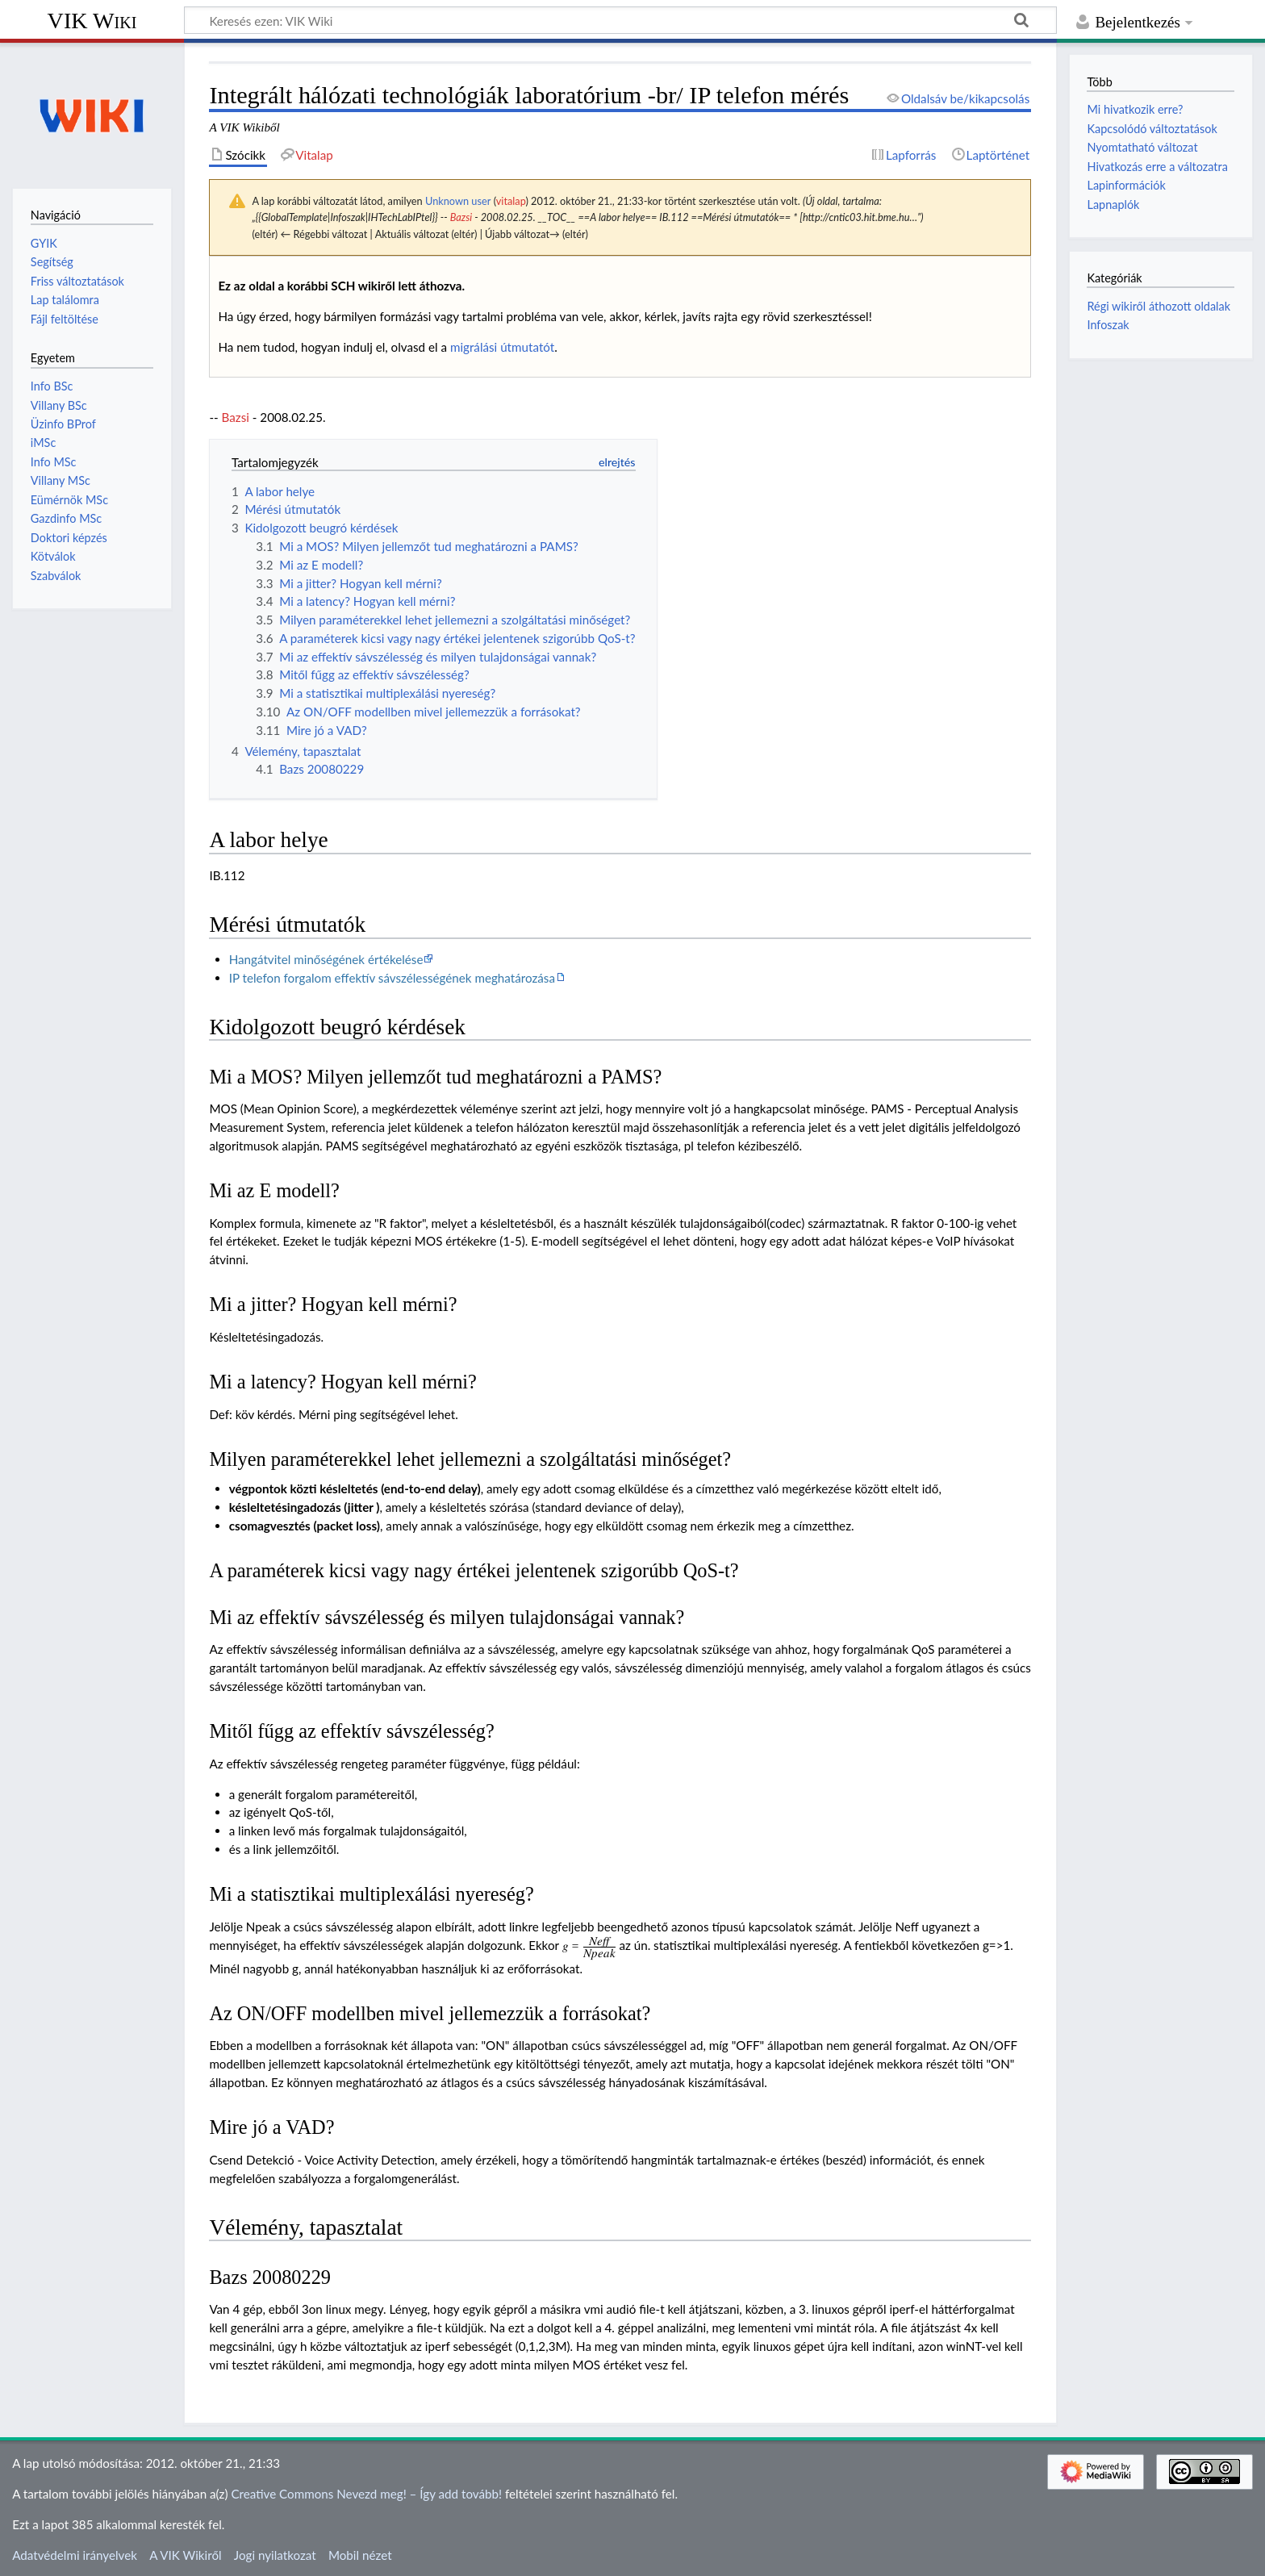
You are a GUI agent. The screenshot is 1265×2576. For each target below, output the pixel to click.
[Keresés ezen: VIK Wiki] (620, 20)
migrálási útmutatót (502, 347)
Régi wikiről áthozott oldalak (1158, 306)
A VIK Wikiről (185, 2555)
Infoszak (1108, 325)
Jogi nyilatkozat (275, 2555)
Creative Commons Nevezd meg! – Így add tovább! (366, 2493)
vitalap (511, 200)
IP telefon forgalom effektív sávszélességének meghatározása (392, 978)
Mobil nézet (360, 2555)
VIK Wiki (92, 20)
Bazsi (461, 217)
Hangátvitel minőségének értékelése (326, 959)
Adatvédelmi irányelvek (74, 2555)
